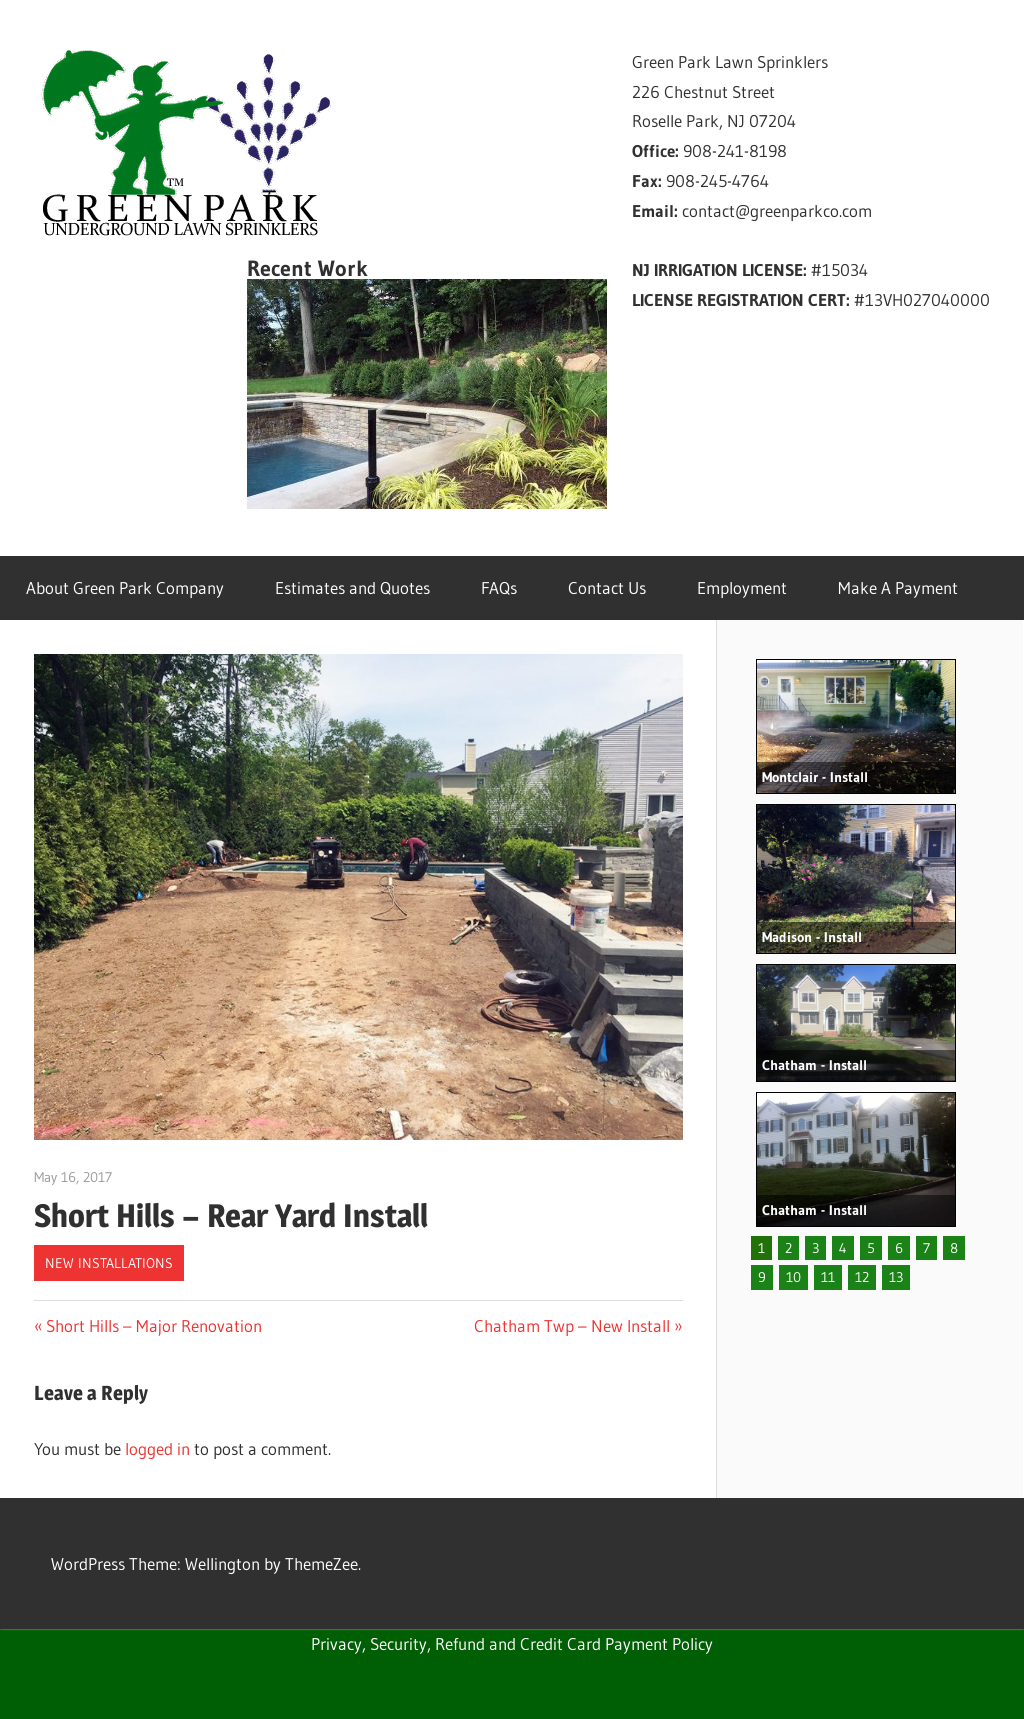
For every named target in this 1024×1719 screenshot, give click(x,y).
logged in (157, 1448)
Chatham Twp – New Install (572, 1325)
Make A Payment (898, 587)
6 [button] (899, 1248)
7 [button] (926, 1248)
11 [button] (828, 1277)
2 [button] (788, 1248)
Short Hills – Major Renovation (153, 1325)
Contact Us (607, 587)
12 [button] (862, 1277)
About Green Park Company (125, 587)
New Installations (109, 1263)
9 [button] (762, 1277)
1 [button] (761, 1248)
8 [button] (954, 1248)
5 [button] (871, 1248)
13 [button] (896, 1277)
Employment (742, 587)
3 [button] (815, 1248)
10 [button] (793, 1277)
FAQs (499, 587)
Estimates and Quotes (352, 587)
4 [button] (843, 1248)
